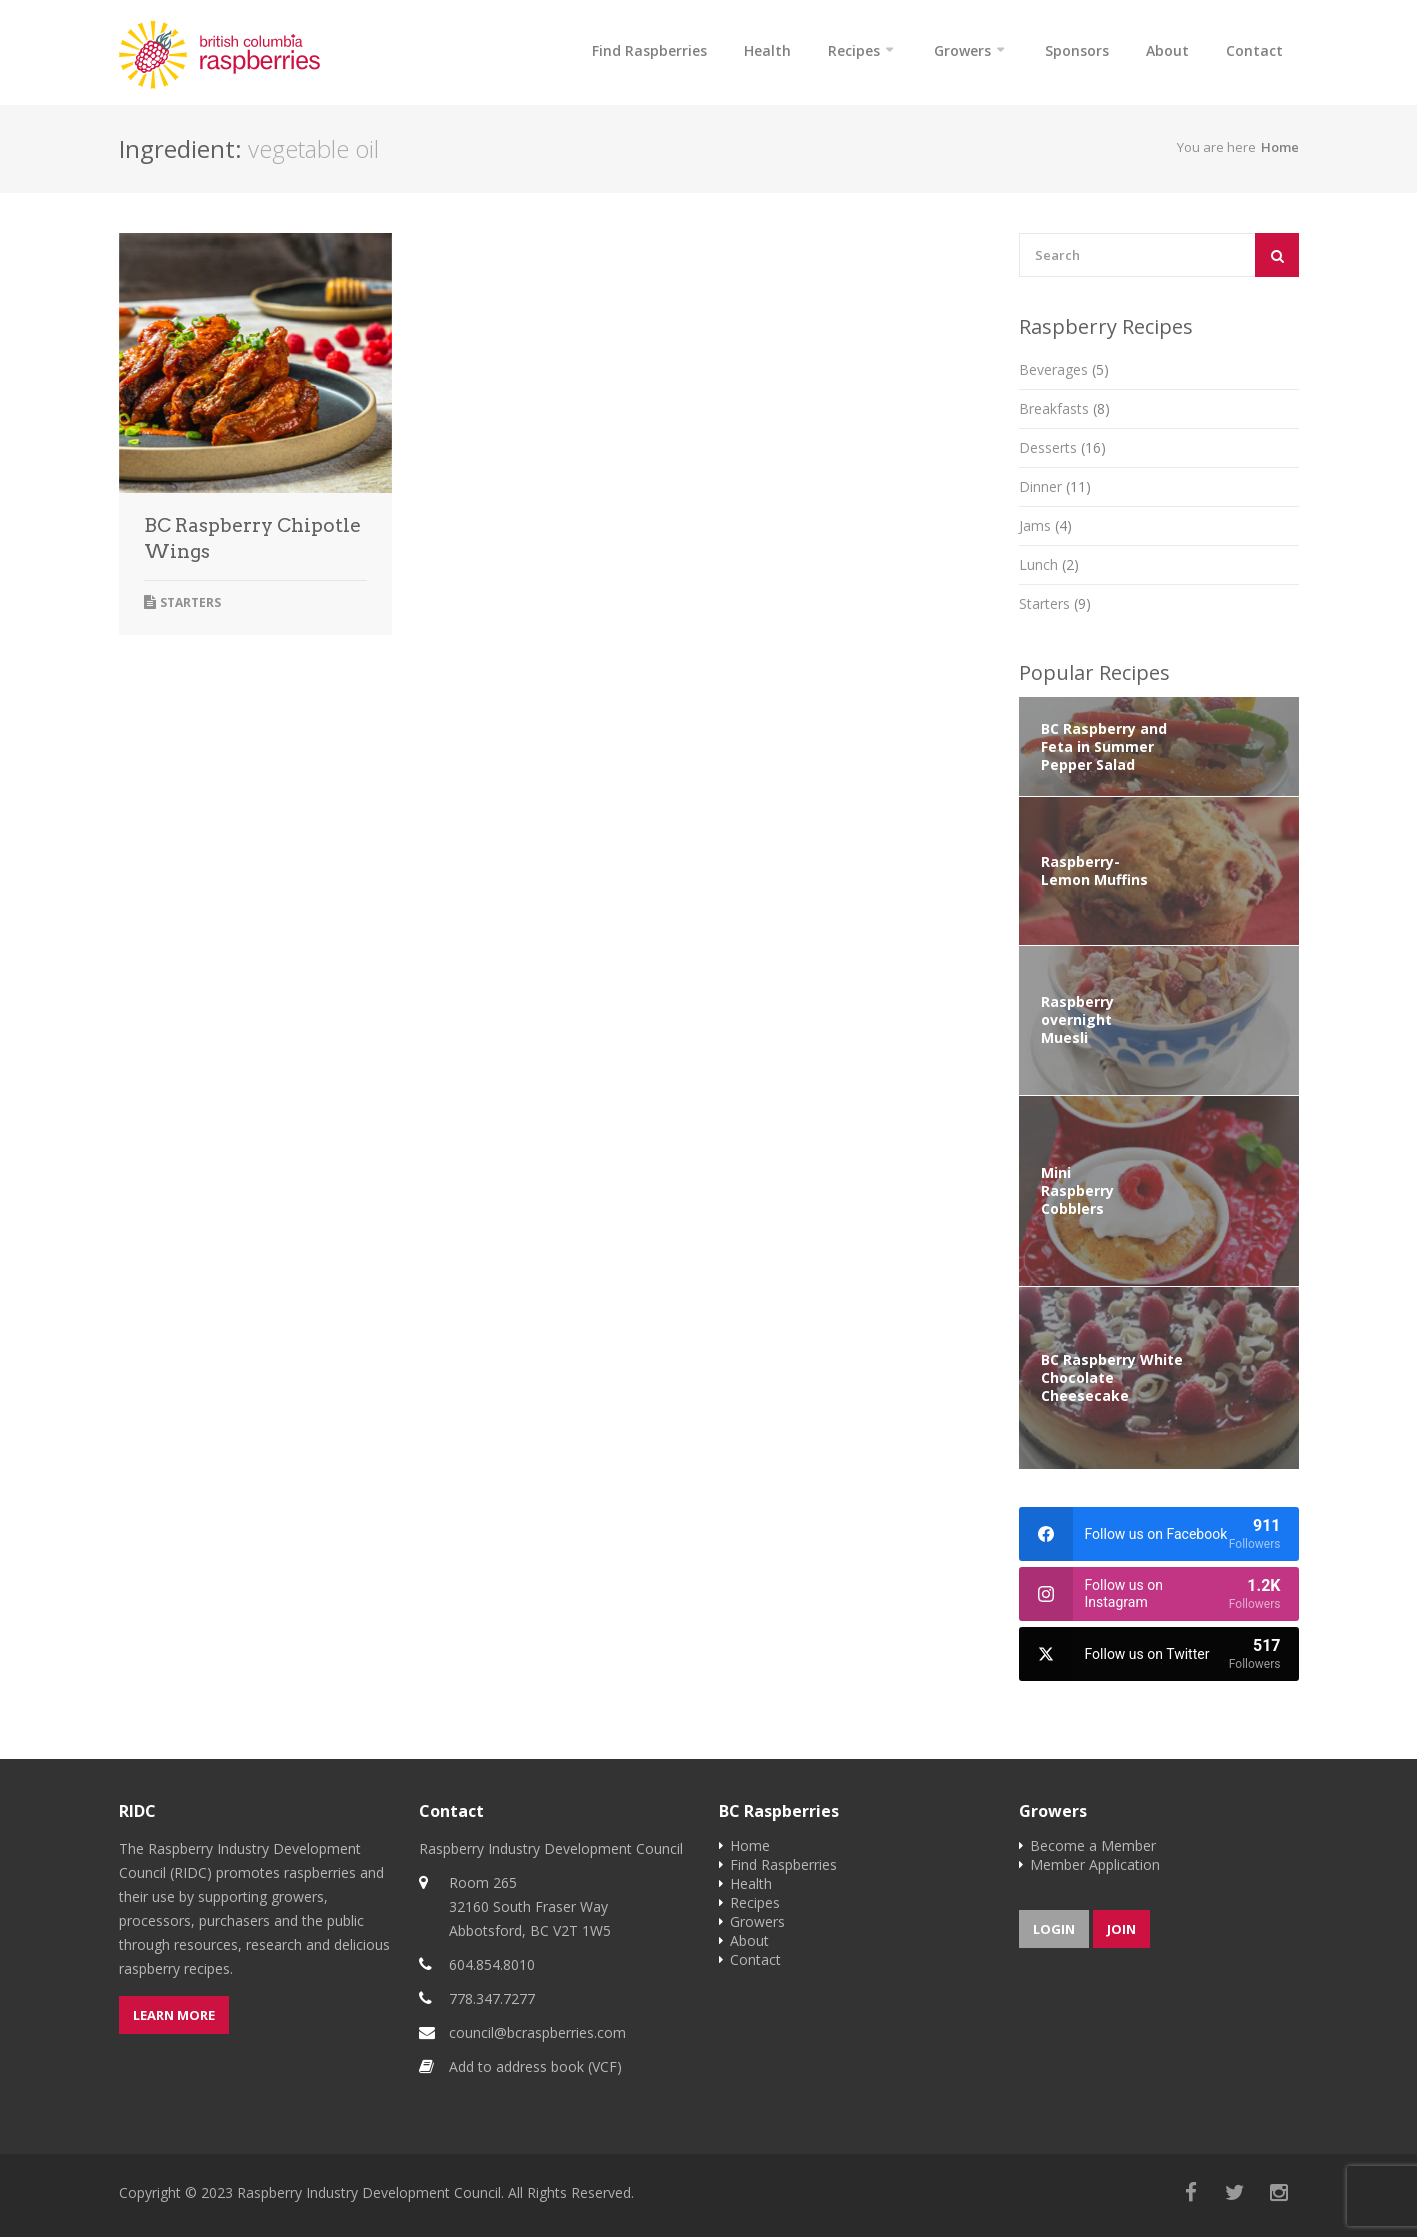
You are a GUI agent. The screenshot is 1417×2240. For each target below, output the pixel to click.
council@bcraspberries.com (537, 2035)
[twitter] (1159, 1657)
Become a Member (1093, 1848)
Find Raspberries (649, 50)
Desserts (1062, 450)
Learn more (174, 2018)
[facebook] (1159, 1537)
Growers (962, 50)
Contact (1254, 50)
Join (1121, 1932)
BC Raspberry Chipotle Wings (252, 541)
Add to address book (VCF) (535, 2069)
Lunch (1049, 567)
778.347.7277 (492, 2001)
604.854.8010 (492, 1967)
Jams (1045, 528)
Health (767, 50)
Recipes (854, 50)
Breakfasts (1064, 411)
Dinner (1055, 489)
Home (1280, 150)
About (1167, 50)
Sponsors (1077, 50)
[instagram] (1159, 1597)
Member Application (1095, 1867)
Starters (190, 605)
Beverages (1064, 372)
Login (1054, 1932)
